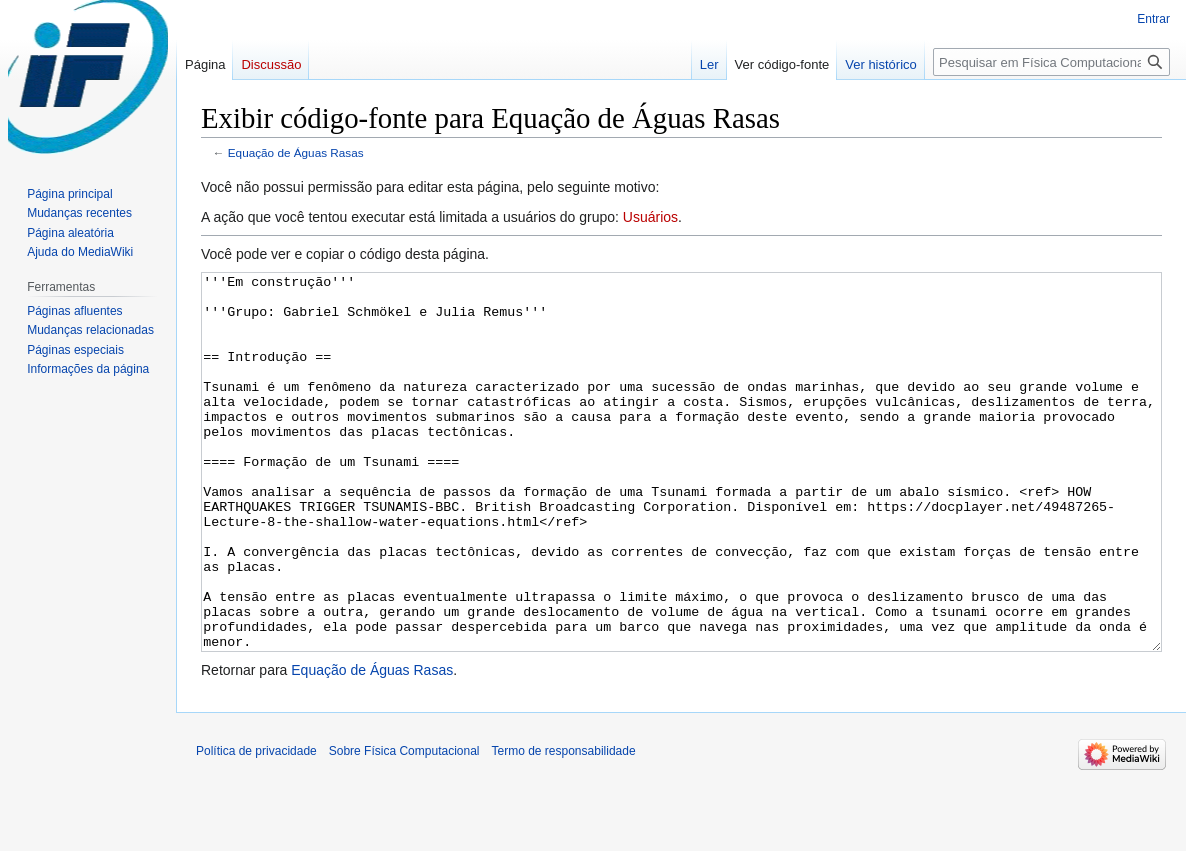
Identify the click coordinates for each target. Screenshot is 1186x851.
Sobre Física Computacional (404, 826)
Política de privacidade (256, 826)
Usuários (650, 217)
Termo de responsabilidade (564, 826)
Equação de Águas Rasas (296, 152)
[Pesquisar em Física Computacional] (1051, 62)
